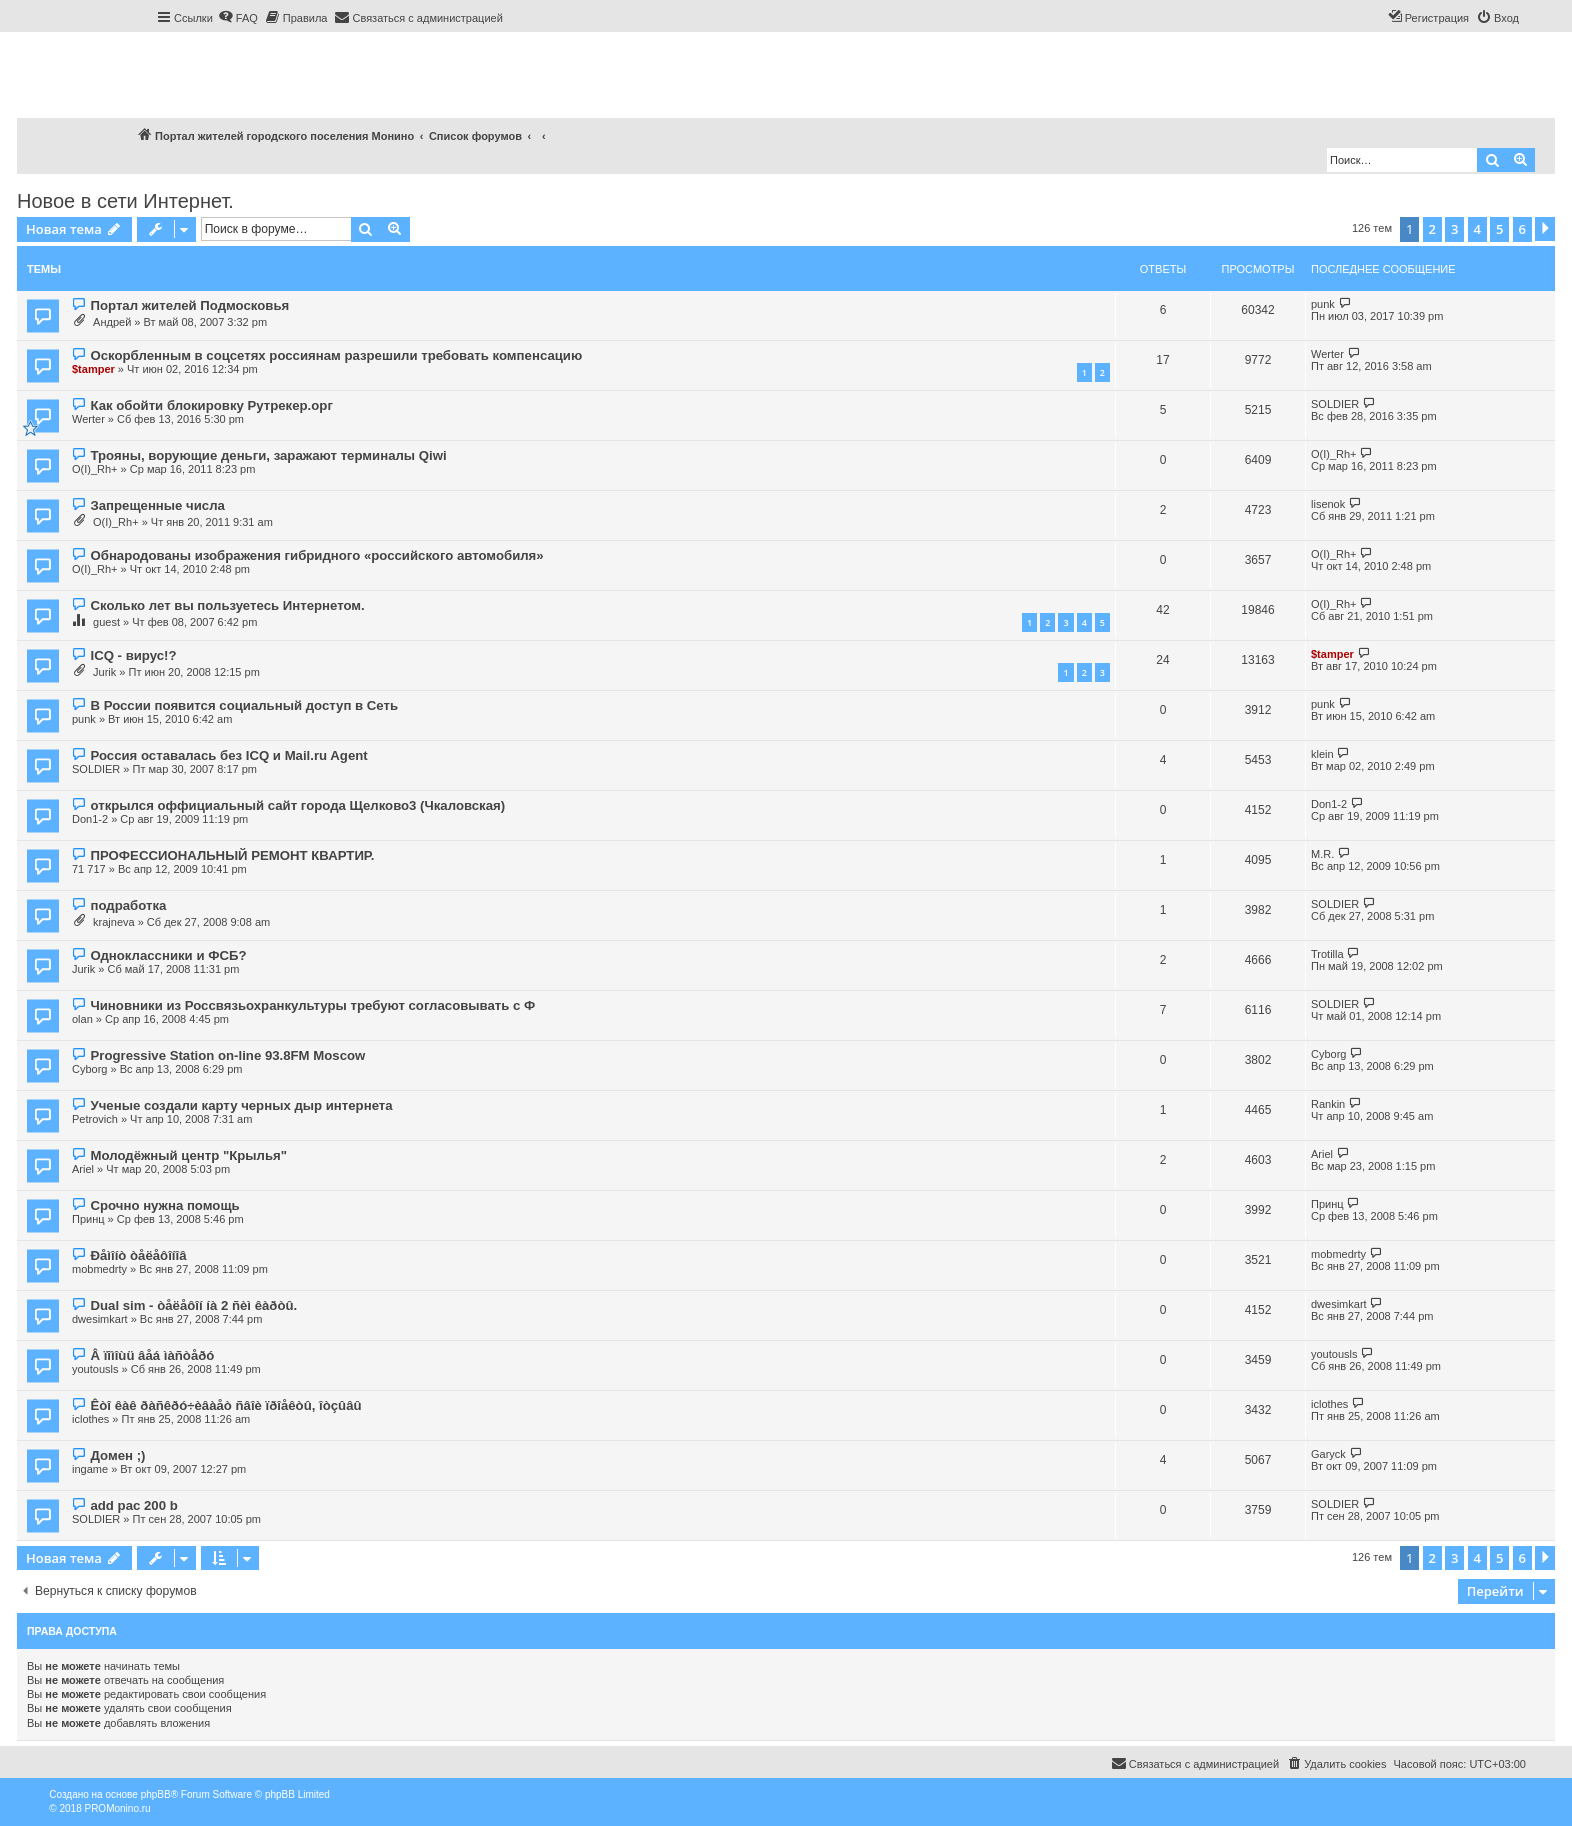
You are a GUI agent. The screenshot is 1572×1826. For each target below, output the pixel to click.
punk (1323, 304)
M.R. (1322, 854)
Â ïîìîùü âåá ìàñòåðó (152, 1355)
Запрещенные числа (157, 505)
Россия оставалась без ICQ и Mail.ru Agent (228, 755)
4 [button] (1477, 229)
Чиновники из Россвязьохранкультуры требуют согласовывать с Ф (312, 1005)
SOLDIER (1335, 404)
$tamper (93, 369)
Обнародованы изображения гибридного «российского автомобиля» (316, 555)
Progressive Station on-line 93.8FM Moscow (227, 1055)
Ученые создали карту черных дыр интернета (241, 1105)
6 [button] (1522, 229)
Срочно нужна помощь (164, 1205)
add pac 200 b (133, 1505)
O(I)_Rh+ (95, 469)
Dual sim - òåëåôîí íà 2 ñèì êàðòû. (193, 1305)
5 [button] (1499, 229)
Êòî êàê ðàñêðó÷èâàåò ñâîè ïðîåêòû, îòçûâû (225, 1405)
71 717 (89, 869)
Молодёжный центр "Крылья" (188, 1155)
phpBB (156, 1794)
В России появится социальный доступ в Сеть (244, 705)
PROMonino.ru (117, 1808)
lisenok (1328, 504)
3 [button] (1454, 229)
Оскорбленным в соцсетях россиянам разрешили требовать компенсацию (336, 355)
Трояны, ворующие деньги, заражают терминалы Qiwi (268, 455)
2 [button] (1432, 229)
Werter (1327, 354)
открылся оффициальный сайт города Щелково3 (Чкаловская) (297, 805)
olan (82, 1019)
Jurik (104, 672)
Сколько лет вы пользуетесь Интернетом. (227, 605)
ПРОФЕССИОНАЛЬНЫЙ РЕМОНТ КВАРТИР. (232, 855)
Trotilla (1327, 954)
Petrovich (95, 1119)
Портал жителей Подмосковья (189, 305)
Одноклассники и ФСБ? (168, 955)
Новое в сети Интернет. (125, 201)
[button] (1545, 229)
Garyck (1328, 1454)
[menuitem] (238, 18)
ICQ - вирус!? (133, 655)
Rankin (1328, 1104)
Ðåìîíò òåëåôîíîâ (138, 1255)
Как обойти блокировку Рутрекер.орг (211, 405)
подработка (128, 905)
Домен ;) (117, 1455)
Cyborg (89, 1069)
